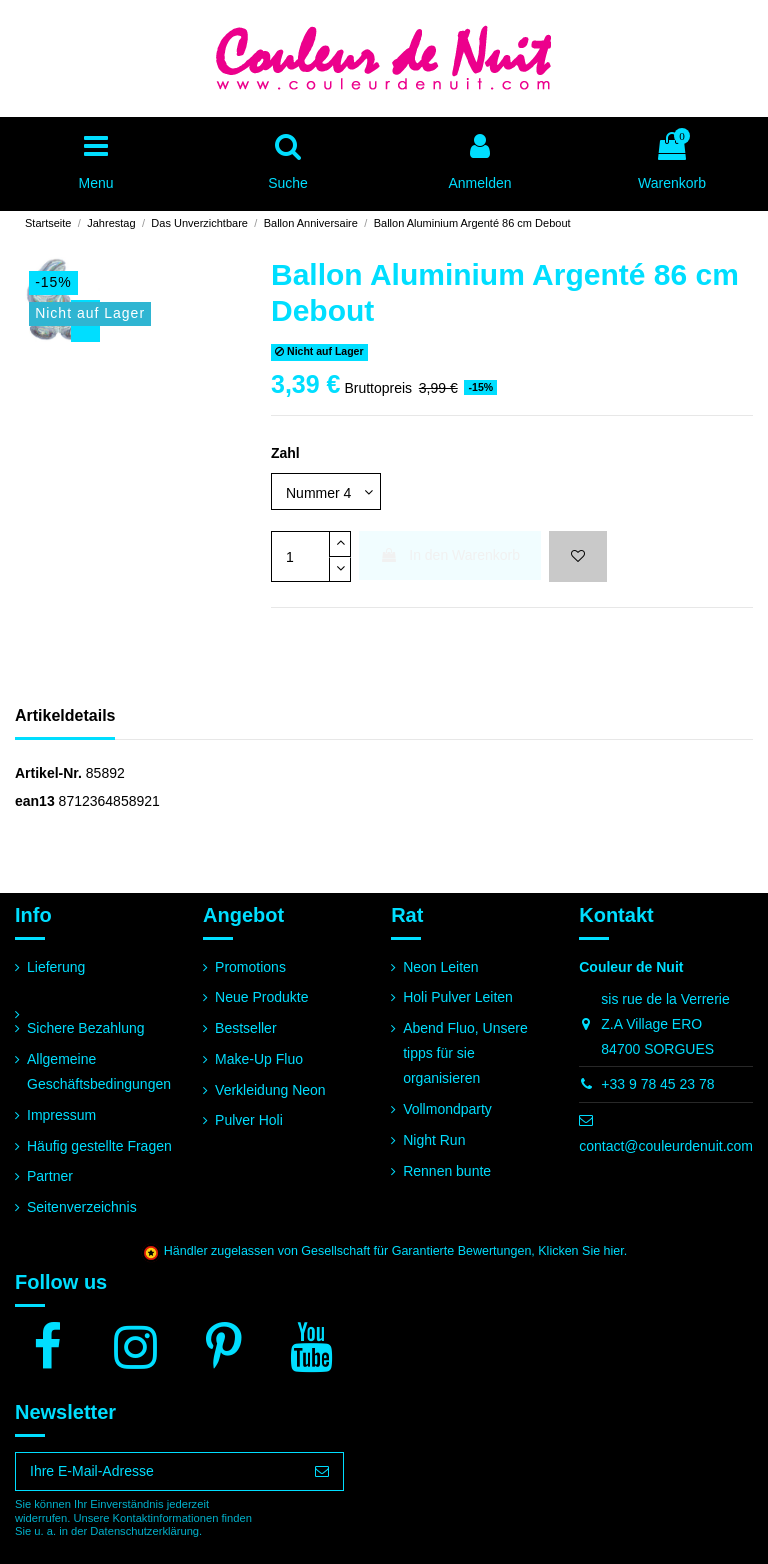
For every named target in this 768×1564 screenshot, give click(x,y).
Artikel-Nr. (48, 773)
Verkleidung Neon (270, 1090)
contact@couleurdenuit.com (666, 1146)
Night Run (434, 1140)
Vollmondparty (447, 1109)
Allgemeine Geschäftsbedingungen (99, 1071)
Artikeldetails (65, 715)
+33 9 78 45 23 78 (657, 1084)
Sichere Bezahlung (86, 1028)
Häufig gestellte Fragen (99, 1146)
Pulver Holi (249, 1120)
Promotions (250, 967)
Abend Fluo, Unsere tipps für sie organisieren (465, 1053)
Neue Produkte (261, 997)
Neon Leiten (441, 967)
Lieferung (56, 967)
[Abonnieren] (322, 1472)
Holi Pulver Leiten (458, 997)
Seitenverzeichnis (82, 1207)
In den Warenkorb (450, 555)
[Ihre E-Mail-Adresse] (158, 1472)
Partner (50, 1176)
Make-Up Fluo (259, 1059)
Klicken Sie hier (580, 1251)
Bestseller (245, 1028)
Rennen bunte (447, 1171)
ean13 (35, 801)
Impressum (61, 1115)
